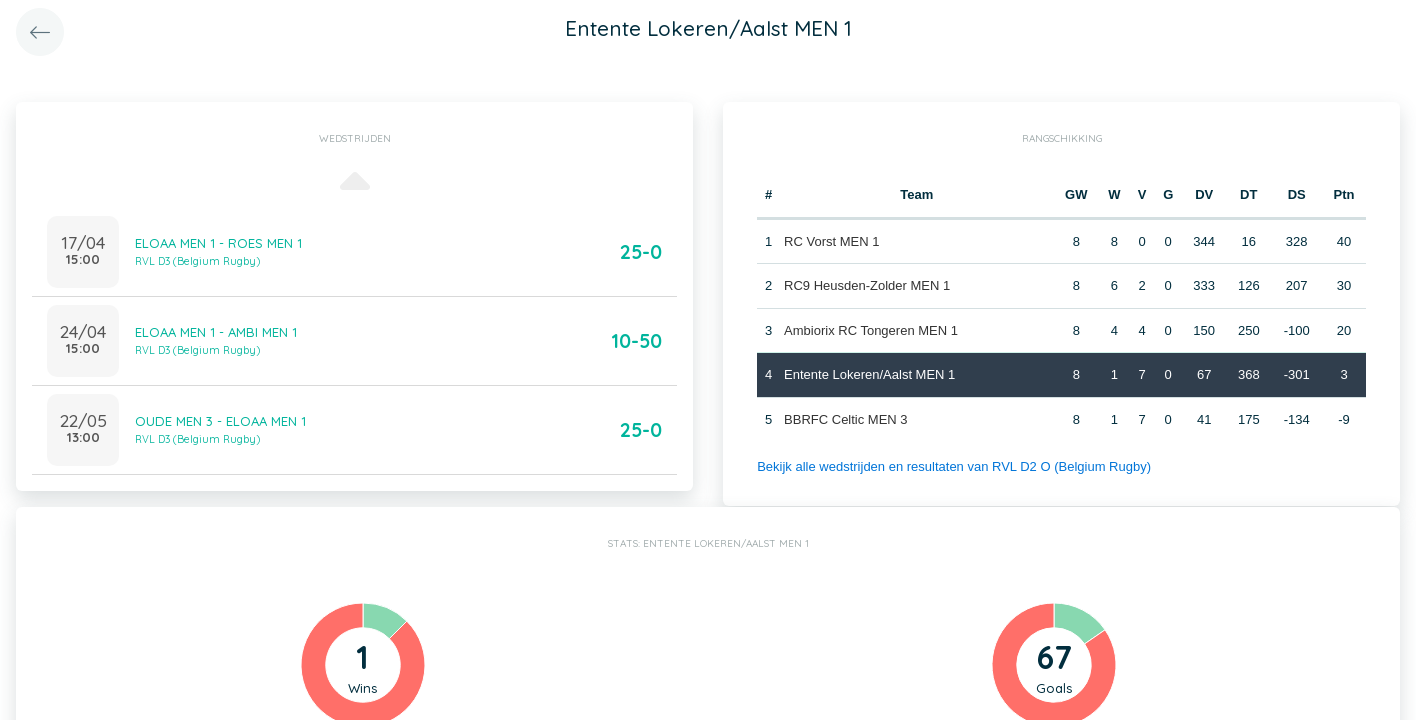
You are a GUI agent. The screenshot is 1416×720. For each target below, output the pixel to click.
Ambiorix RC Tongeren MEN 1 (871, 330)
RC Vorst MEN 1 (831, 241)
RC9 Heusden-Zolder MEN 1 (867, 285)
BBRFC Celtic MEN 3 (846, 419)
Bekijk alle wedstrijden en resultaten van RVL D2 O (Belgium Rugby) (954, 466)
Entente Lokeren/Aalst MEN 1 (869, 374)
